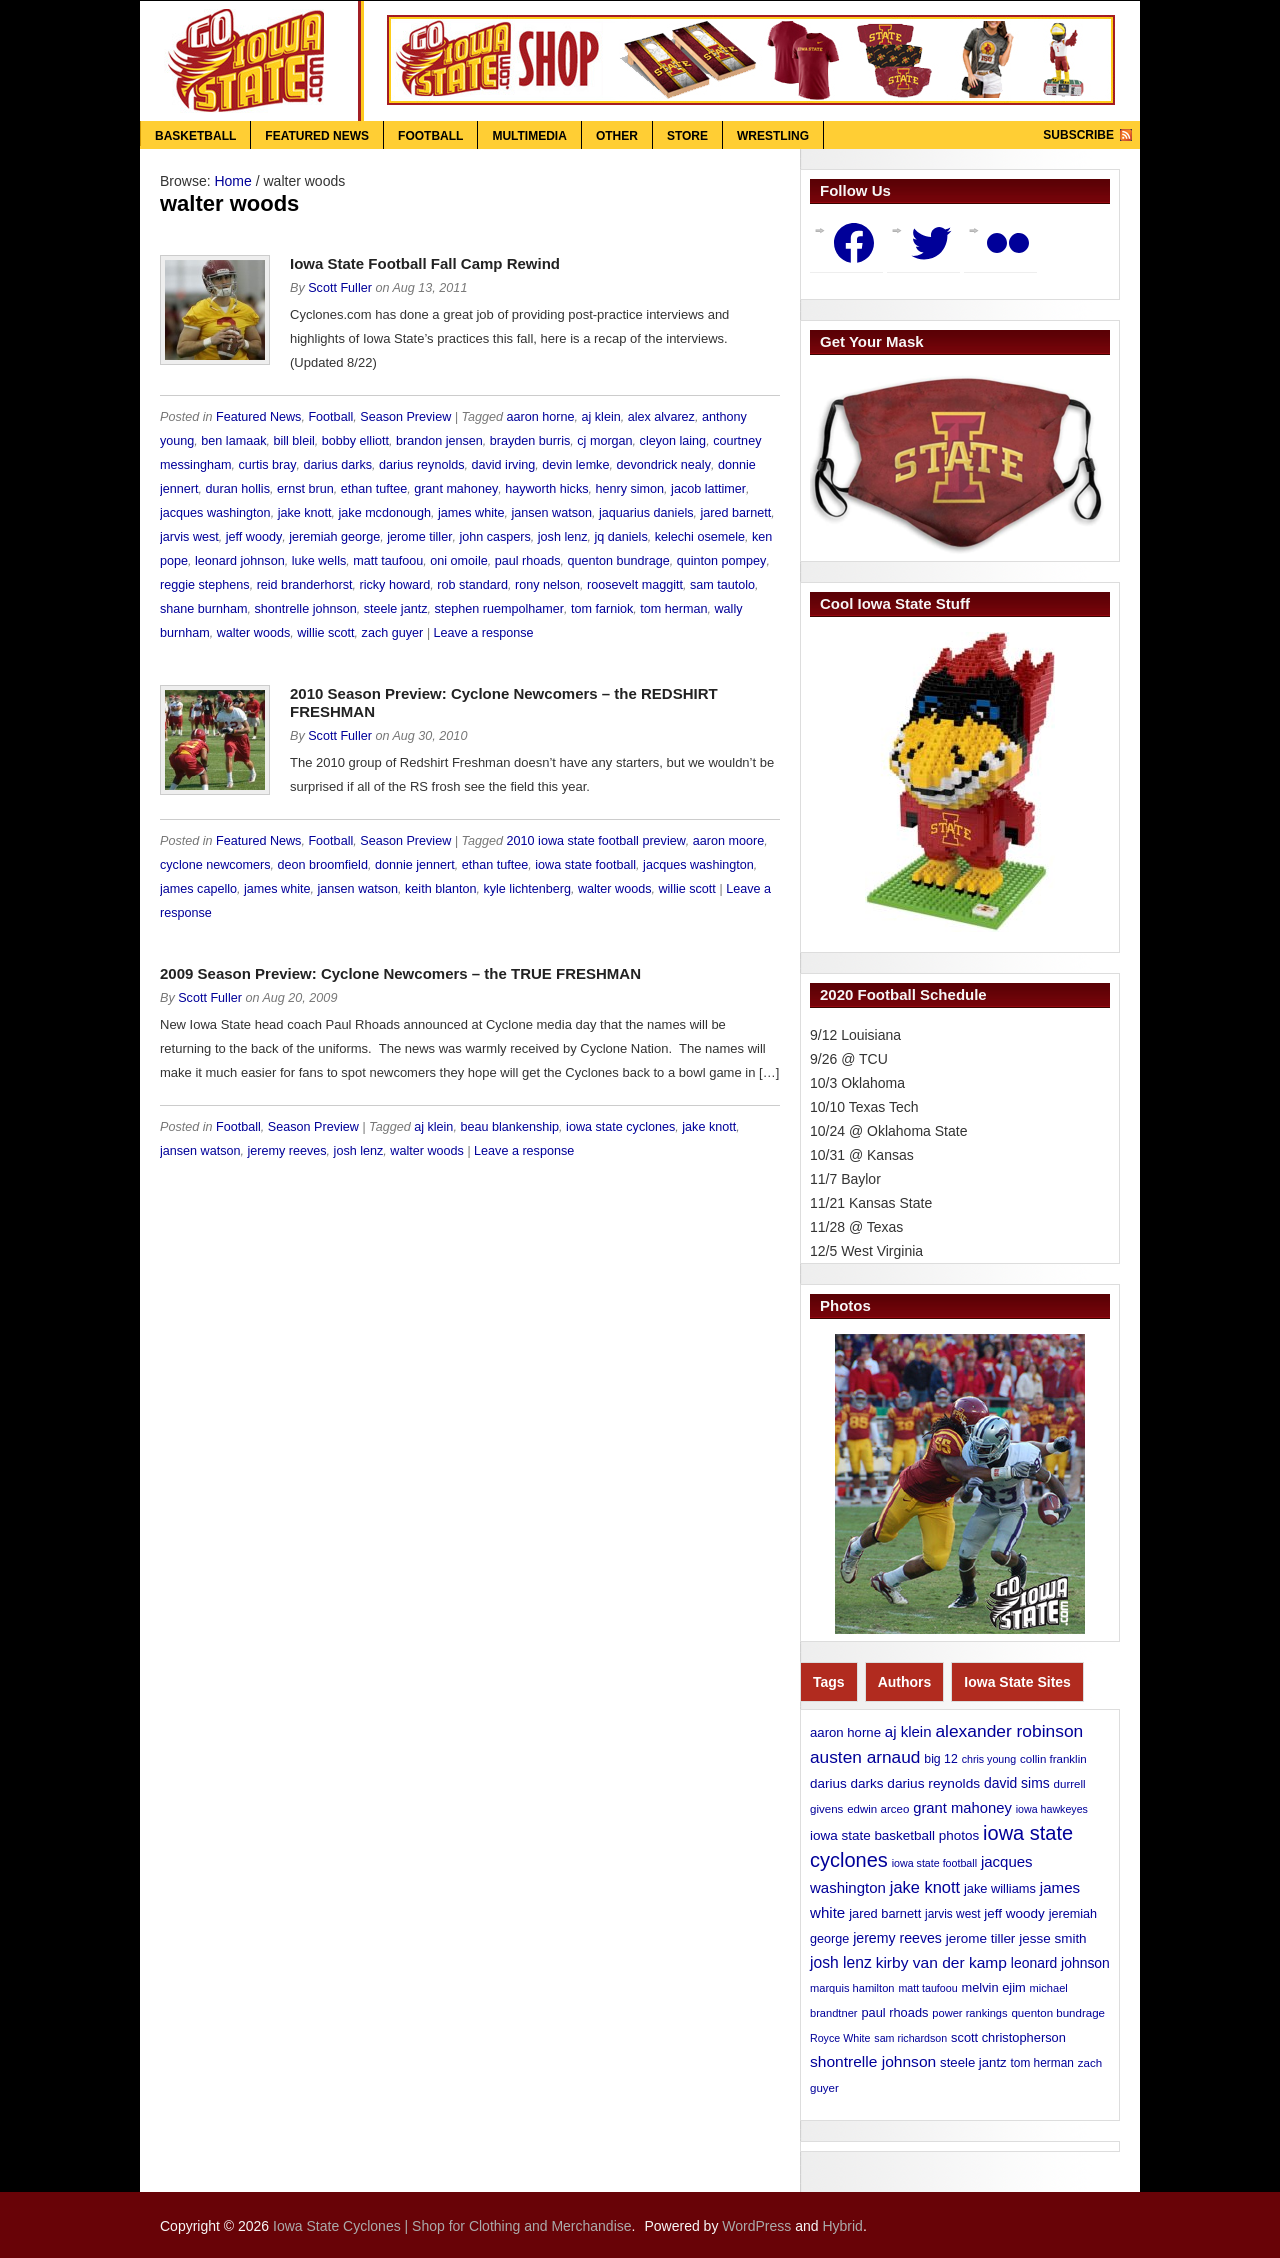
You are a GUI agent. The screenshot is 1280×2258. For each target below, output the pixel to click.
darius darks (338, 465)
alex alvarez (661, 417)
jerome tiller (419, 537)
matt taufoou (388, 561)
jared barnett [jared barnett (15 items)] (885, 1913)
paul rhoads (528, 561)
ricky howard (395, 585)
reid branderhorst (305, 585)
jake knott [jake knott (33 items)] (925, 1887)
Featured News (317, 136)
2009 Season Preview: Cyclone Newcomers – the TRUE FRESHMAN (400, 973)
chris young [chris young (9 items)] (989, 1759)
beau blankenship (509, 1127)
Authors (905, 1682)
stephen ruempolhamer (499, 609)
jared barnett (735, 513)
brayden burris (530, 441)
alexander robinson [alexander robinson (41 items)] (1009, 1731)
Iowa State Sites (1017, 1682)
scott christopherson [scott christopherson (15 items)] (1008, 2037)
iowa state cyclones (620, 1127)
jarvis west (189, 537)
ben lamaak (233, 441)
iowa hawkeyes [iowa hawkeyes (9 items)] (1052, 1809)
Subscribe (1078, 135)
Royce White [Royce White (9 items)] (840, 2038)
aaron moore (728, 841)
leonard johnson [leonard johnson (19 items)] (1060, 1963)
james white (471, 513)
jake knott (305, 513)
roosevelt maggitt (635, 585)
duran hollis (238, 489)
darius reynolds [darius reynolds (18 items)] (933, 1783)
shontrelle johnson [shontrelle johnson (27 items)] (873, 2061)
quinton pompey (722, 561)
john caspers (494, 537)
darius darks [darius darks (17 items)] (846, 1783)
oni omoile (458, 561)
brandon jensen (439, 441)
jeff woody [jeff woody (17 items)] (1014, 1913)
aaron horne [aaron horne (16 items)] (845, 1732)
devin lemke (575, 465)
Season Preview (405, 417)
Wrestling (773, 136)
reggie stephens (205, 585)
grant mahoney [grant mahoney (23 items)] (962, 1808)
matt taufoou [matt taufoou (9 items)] (927, 1988)
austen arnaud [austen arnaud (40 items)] (865, 1757)
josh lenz (563, 537)
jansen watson (551, 513)
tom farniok (602, 609)
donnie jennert (415, 865)
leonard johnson (240, 561)
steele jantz (396, 609)
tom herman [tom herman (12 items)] (1042, 2063)
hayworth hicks (546, 489)
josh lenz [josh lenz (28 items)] (841, 1962)
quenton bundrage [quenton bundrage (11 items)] (1058, 2013)
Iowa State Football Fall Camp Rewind (425, 263)
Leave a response (484, 633)
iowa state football (585, 865)
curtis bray (267, 465)
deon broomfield (323, 865)
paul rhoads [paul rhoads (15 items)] (894, 2012)
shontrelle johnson (306, 609)
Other (617, 136)
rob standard (472, 585)
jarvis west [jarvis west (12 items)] (952, 1914)
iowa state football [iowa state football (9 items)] (934, 1863)
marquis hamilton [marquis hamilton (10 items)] (852, 1988)
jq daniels (621, 537)
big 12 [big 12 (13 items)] (940, 1759)
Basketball (195, 136)
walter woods (254, 633)
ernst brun (305, 489)
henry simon (629, 489)
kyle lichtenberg (527, 889)
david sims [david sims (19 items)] (1017, 1783)
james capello (198, 889)
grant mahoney (456, 489)
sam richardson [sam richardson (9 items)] (910, 2038)
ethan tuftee (374, 489)
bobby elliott (355, 441)
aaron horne (541, 417)
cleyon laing (673, 441)
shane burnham (204, 609)
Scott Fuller (340, 288)
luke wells (319, 561)
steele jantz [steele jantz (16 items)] (973, 2062)
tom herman (673, 609)
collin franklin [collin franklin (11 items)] (1053, 1759)
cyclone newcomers (215, 865)
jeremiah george (334, 537)
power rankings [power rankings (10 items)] (969, 2013)
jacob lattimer (708, 489)
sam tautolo (722, 585)
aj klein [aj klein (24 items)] (908, 1731)
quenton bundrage (619, 561)
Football (430, 136)
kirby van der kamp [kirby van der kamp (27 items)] (941, 1962)
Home (232, 181)
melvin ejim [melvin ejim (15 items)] (994, 1987)
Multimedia (529, 136)
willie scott (325, 633)
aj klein (601, 417)
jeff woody (254, 537)
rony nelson (547, 585)
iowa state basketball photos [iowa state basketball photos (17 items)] (894, 1835)
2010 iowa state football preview (596, 841)
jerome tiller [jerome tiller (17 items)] (981, 1938)
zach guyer (393, 633)
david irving (504, 465)
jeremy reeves (287, 1151)
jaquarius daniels (646, 513)
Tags (829, 1682)
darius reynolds (421, 465)
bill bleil (293, 441)
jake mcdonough (385, 513)
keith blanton (440, 889)
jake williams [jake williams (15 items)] (1000, 1888)
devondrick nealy (663, 465)
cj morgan (604, 441)
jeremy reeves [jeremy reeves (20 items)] (897, 1938)
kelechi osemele (700, 537)
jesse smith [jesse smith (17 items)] (1052, 1938)
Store (687, 136)
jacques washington (215, 513)
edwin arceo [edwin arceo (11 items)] (878, 1809)
